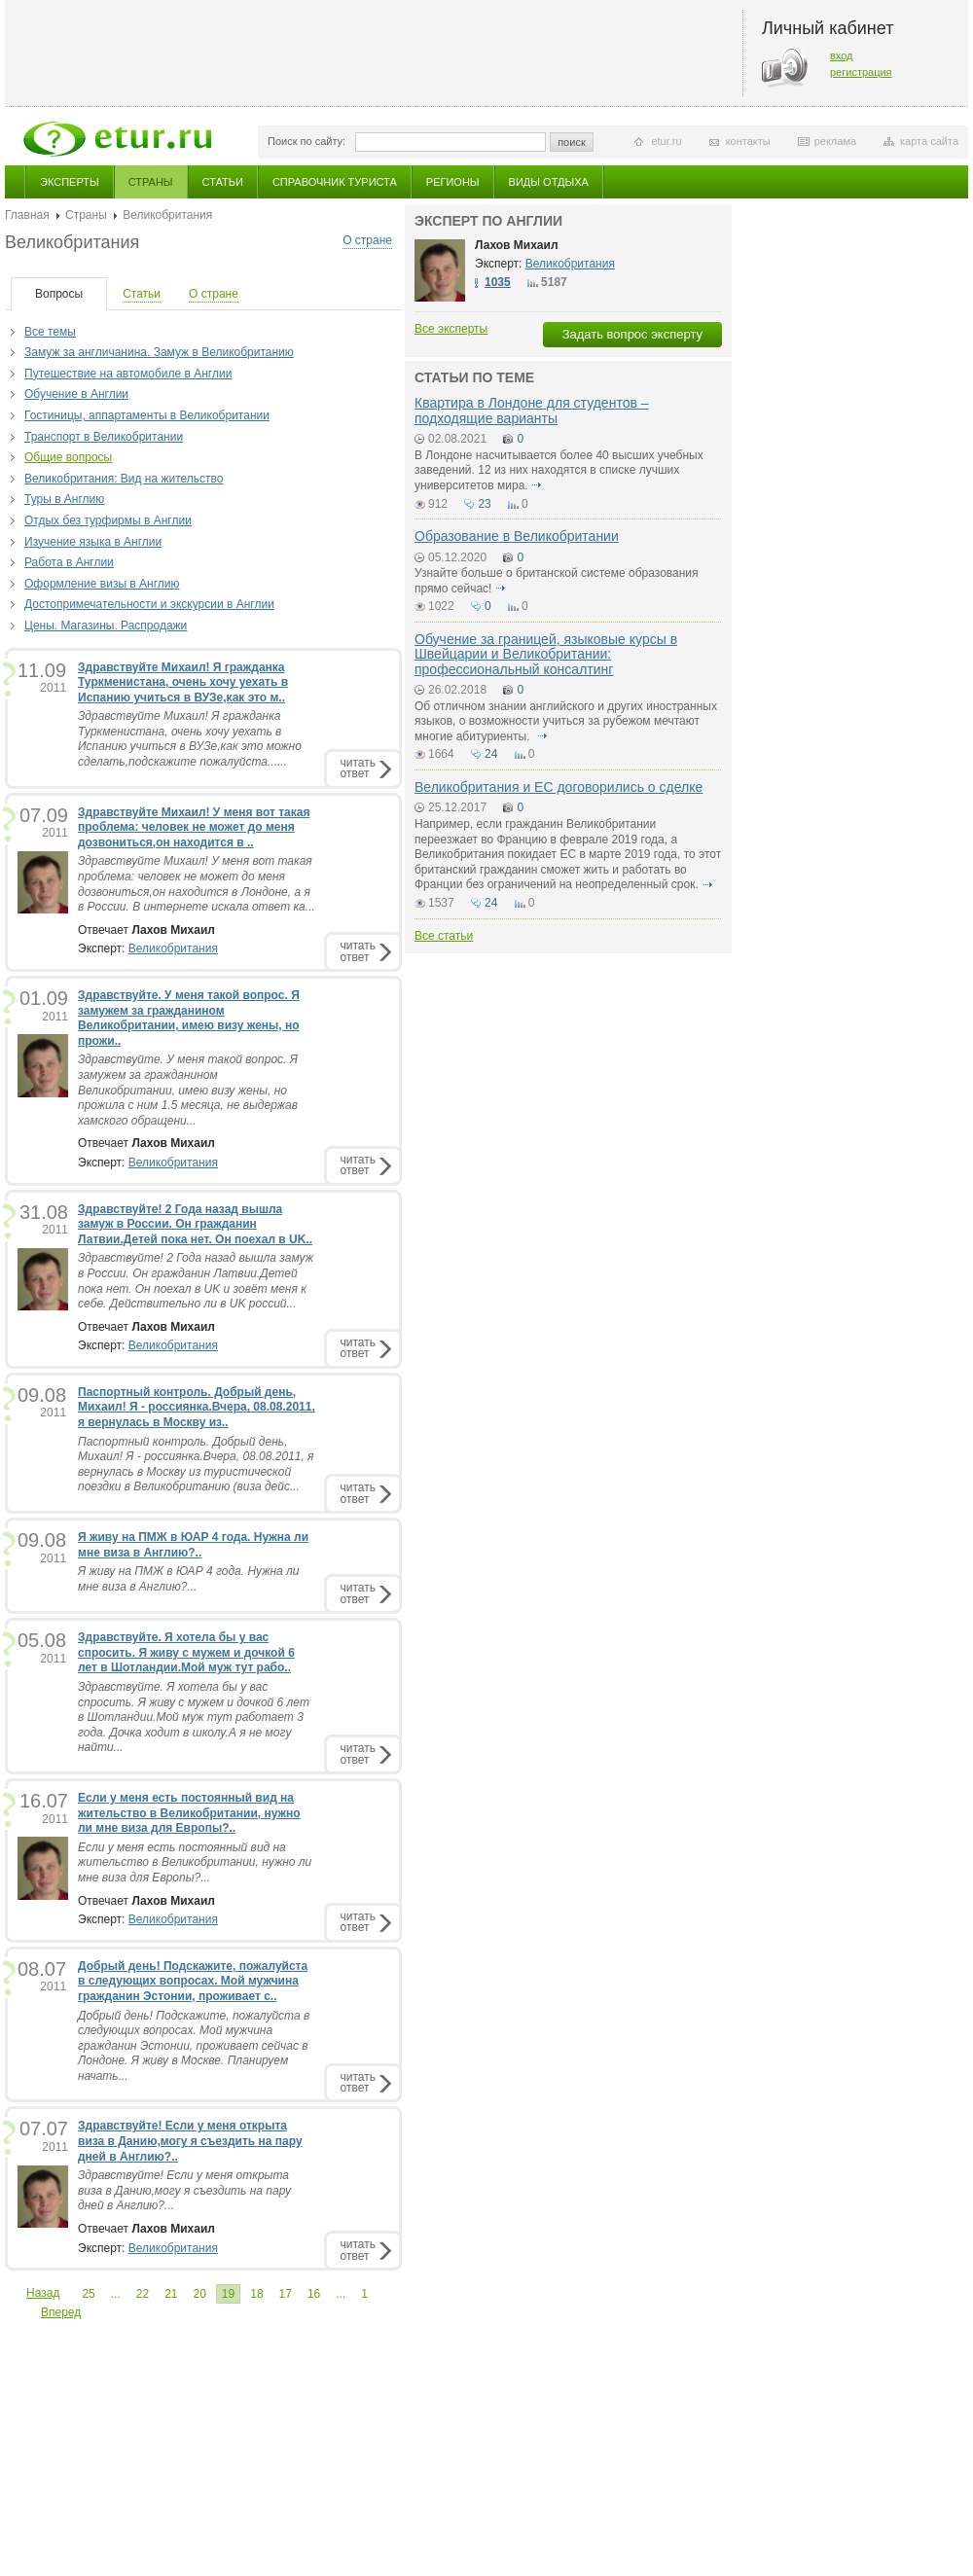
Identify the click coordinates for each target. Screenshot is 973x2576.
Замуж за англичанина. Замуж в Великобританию (159, 352)
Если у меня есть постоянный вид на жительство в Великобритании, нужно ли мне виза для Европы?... (194, 1862)
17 (285, 2294)
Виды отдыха (549, 182)
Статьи (222, 182)
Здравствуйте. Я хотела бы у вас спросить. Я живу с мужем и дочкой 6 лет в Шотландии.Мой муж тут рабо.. (186, 1652)
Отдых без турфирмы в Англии (108, 520)
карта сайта (929, 141)
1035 (498, 282)
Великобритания (173, 948)
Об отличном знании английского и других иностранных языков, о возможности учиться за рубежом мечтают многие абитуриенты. (565, 721)
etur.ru (666, 141)
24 (491, 754)
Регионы (453, 182)
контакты (748, 141)
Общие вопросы (68, 457)
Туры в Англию (64, 499)
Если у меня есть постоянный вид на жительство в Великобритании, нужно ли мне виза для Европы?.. (189, 1813)
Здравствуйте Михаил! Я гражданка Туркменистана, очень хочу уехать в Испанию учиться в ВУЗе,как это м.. (183, 682)
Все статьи (443, 936)
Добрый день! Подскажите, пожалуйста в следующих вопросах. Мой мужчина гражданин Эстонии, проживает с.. (192, 1981)
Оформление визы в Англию (102, 583)
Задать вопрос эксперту (632, 334)
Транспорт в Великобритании (103, 437)
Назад (42, 2293)
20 (199, 2294)
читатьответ (358, 768)
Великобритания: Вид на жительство (124, 478)
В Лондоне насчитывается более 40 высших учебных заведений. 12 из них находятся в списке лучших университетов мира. (558, 470)
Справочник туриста (334, 182)
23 (484, 504)
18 (256, 2294)
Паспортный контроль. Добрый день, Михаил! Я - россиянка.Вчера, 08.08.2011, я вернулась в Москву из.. (196, 1407)
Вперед (61, 2312)
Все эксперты (450, 329)
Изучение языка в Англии (93, 542)
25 (88, 2294)
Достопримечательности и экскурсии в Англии (149, 604)
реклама (835, 141)
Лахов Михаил (517, 245)
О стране (367, 240)
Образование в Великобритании (516, 536)
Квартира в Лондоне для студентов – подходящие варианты (531, 410)
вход (841, 55)
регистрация (861, 72)
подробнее (537, 485)
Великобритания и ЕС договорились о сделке (558, 787)
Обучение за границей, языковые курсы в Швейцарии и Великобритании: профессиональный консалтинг (545, 654)
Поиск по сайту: (306, 141)
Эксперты (69, 182)
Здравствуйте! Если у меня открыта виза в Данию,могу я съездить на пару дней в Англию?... (184, 2190)
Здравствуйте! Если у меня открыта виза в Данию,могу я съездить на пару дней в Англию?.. (190, 2141)
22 (142, 2294)
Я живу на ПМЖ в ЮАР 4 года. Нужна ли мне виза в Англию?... (189, 1578)
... (116, 2294)
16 (313, 2294)
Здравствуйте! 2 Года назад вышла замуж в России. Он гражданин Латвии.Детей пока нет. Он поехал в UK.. (195, 1224)
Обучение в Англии (76, 394)
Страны (150, 182)
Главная (27, 215)
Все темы (50, 332)
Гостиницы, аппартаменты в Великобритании (147, 415)
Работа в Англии (69, 562)
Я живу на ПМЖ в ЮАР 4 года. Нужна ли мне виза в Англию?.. (193, 1544)
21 (170, 2294)
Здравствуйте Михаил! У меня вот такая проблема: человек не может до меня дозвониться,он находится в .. (193, 827)
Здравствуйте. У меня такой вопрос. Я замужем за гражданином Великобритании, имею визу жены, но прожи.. (189, 1018)
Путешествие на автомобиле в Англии (128, 373)
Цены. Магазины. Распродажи (105, 625)
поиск (572, 142)
